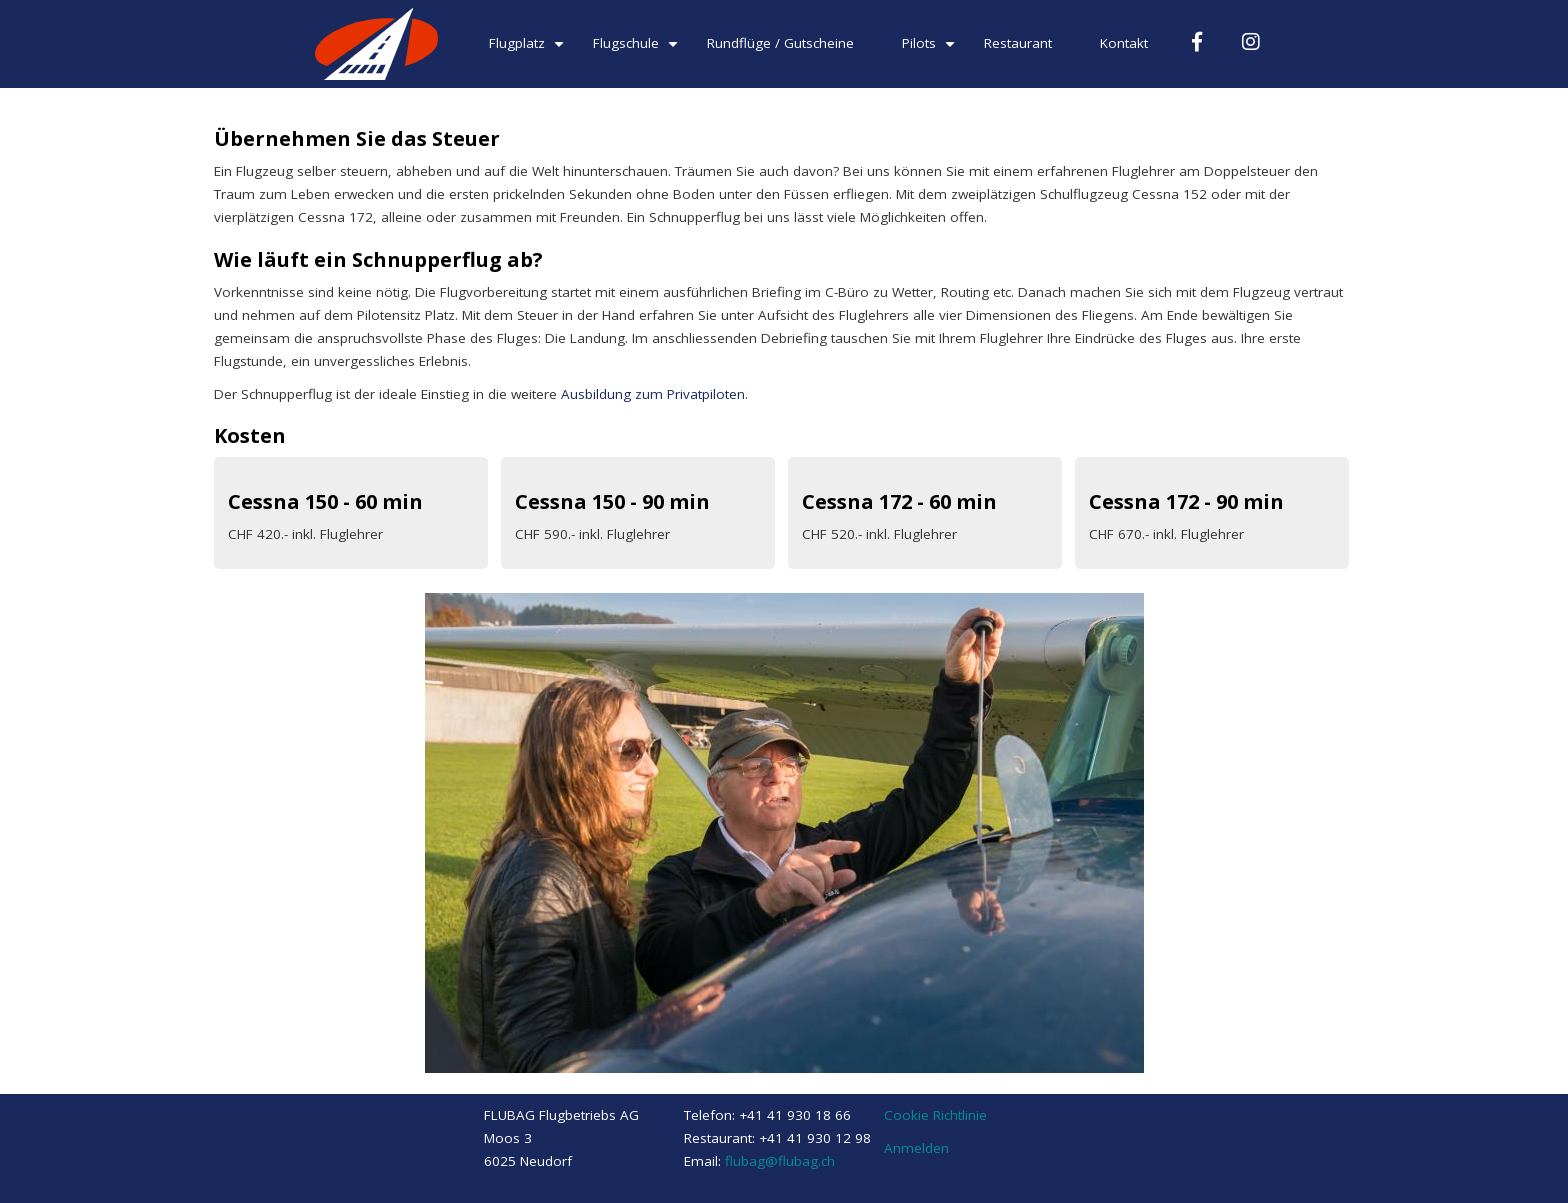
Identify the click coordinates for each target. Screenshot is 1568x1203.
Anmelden (916, 1148)
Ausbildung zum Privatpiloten (653, 394)
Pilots (931, 51)
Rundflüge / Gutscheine (780, 43)
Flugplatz (529, 51)
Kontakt (1124, 43)
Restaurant (1018, 43)
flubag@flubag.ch (780, 1161)
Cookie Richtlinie (935, 1115)
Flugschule (638, 51)
